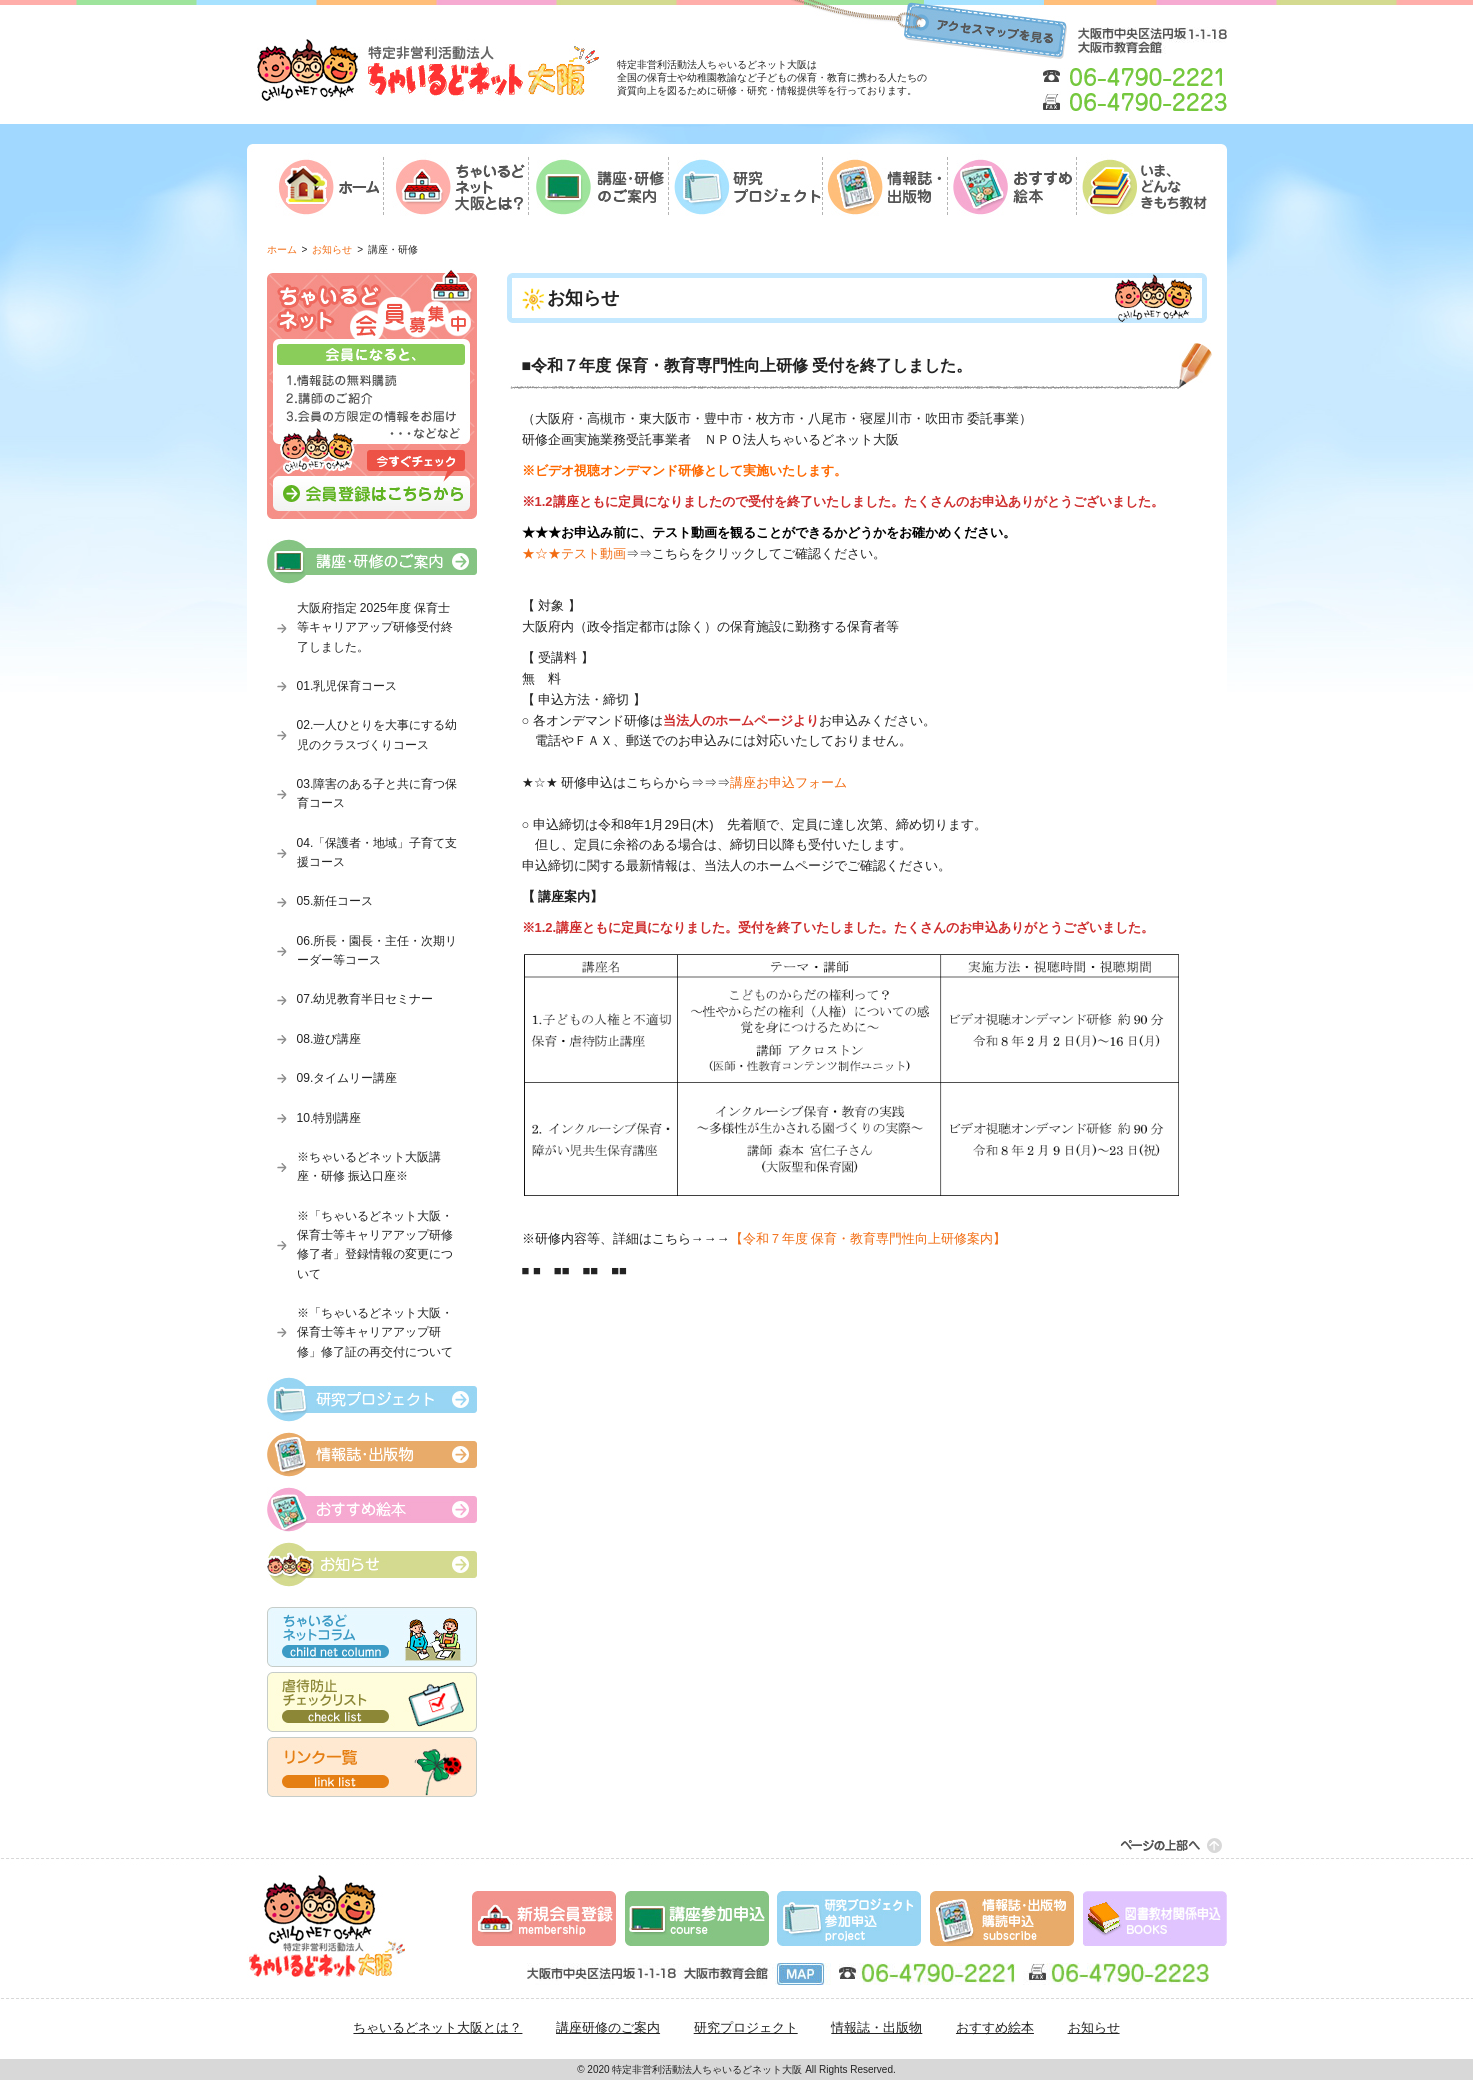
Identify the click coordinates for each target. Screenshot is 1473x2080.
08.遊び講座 (329, 1039)
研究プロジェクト (746, 2027)
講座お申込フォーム (788, 782)
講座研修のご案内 (608, 2027)
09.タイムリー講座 (347, 1078)
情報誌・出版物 (876, 2027)
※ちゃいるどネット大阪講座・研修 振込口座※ (369, 1166)
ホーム (282, 249)
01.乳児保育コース (347, 686)
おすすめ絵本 (995, 2027)
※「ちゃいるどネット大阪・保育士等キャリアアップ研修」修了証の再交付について (375, 1332)
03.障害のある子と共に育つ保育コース (377, 793)
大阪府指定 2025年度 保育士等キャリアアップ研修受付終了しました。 (375, 627)
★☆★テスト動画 (574, 553)
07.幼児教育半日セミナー (365, 999)
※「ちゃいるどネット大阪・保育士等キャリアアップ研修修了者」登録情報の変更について (375, 1245)
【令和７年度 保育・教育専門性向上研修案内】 (868, 1238)
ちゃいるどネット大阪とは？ (437, 2027)
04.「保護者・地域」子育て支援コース (377, 852)
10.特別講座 (329, 1118)
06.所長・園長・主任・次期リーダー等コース (377, 950)
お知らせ (332, 249)
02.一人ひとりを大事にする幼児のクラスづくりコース (377, 734)
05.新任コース (335, 901)
